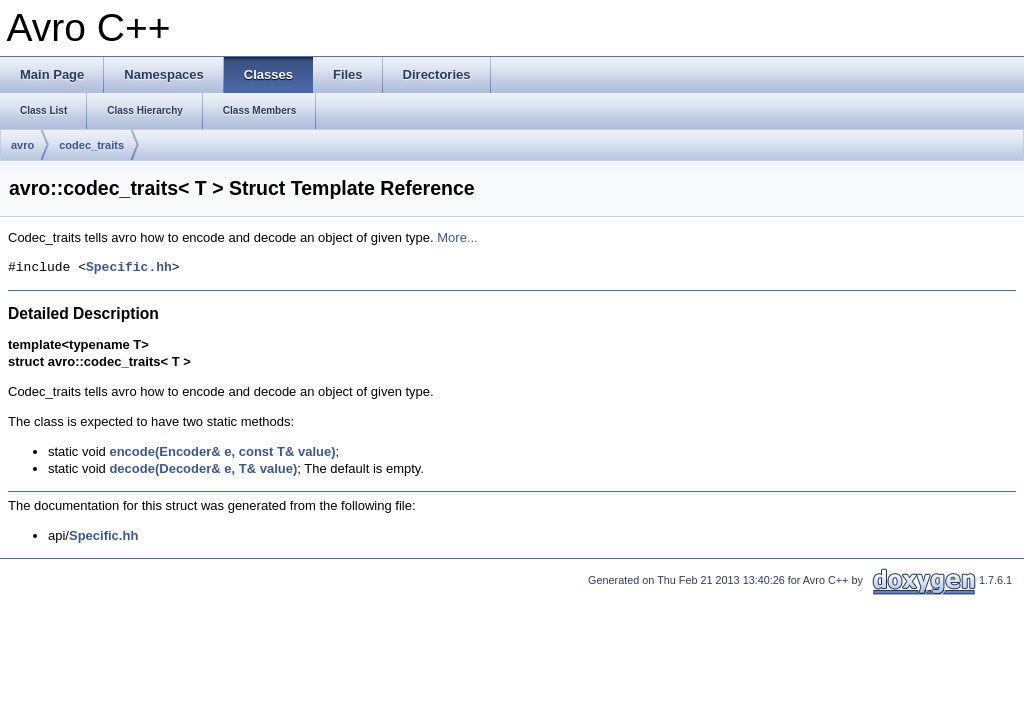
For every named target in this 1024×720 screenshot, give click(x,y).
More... (457, 237)
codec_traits (91, 145)
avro (22, 145)
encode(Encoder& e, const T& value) (222, 451)
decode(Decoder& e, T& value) (203, 468)
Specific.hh (129, 268)
